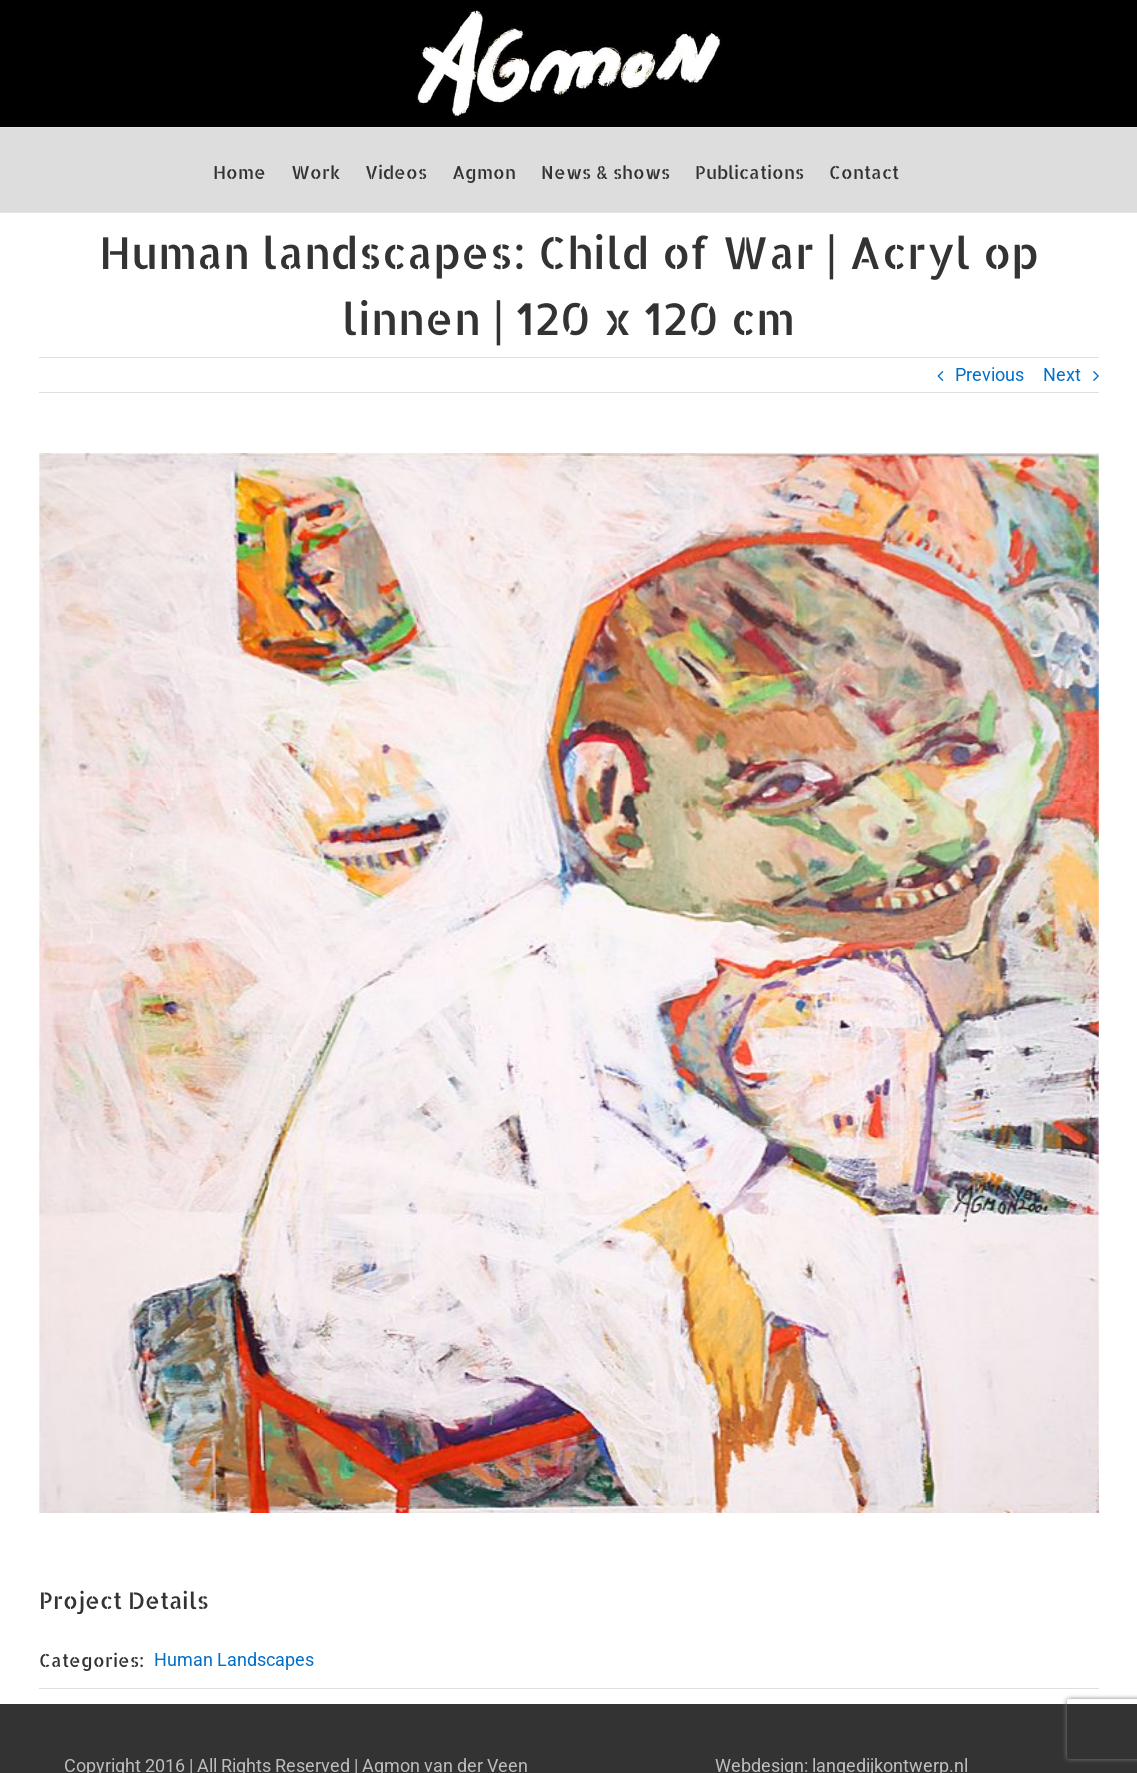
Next (1062, 374)
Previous (989, 374)
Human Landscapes (234, 1659)
